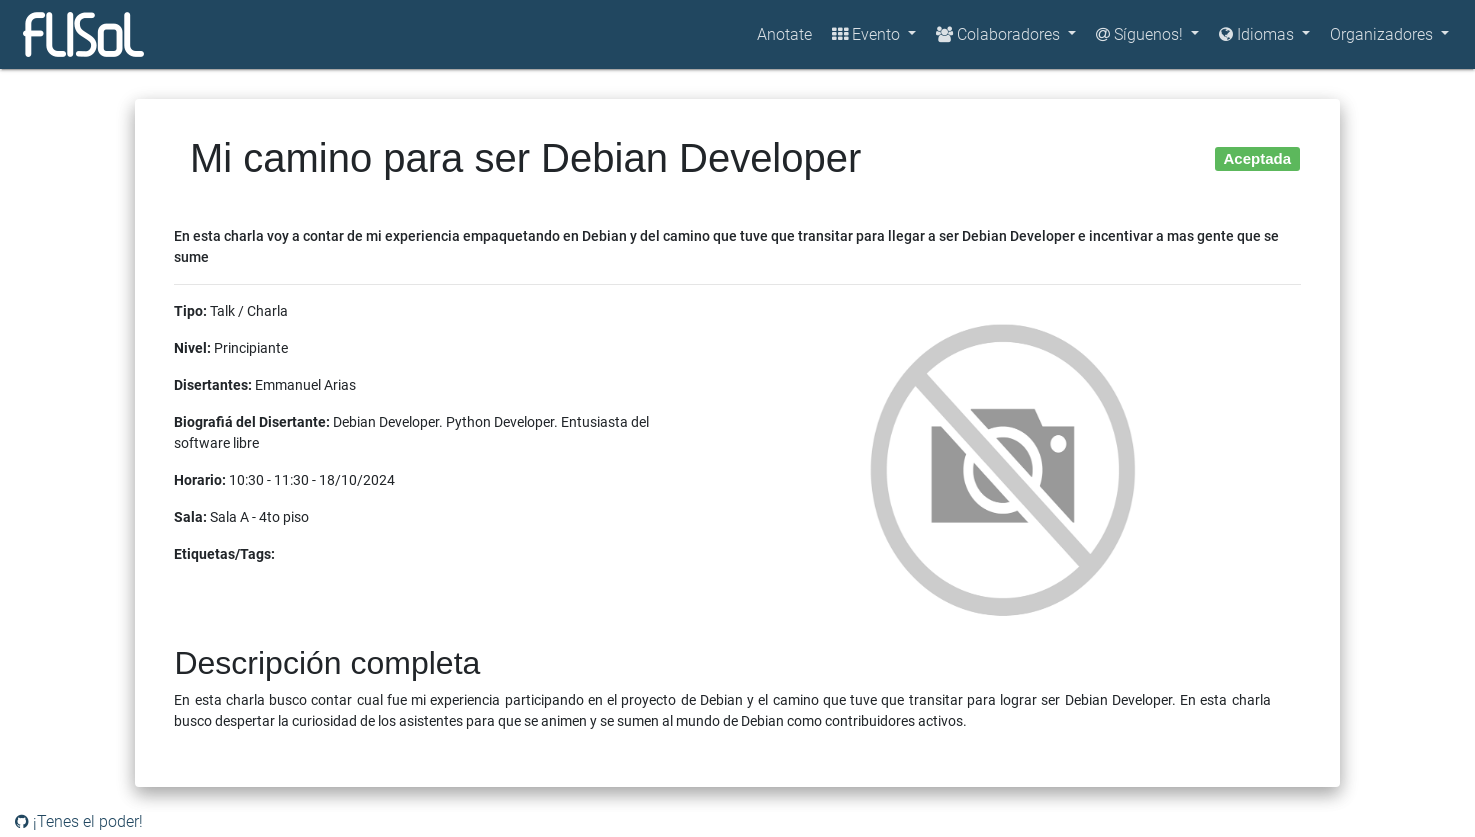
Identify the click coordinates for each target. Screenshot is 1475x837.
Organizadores (1383, 34)
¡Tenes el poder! (79, 821)
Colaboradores (1000, 34)
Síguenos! (1141, 34)
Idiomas (1258, 34)
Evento (868, 34)
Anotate (784, 34)
